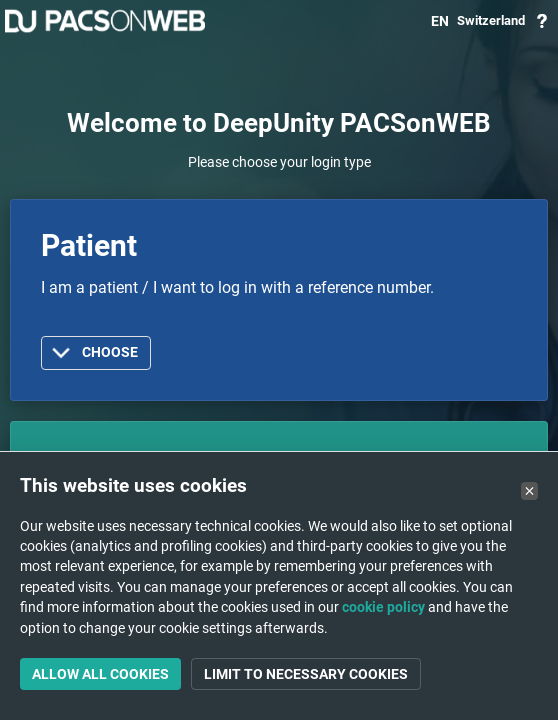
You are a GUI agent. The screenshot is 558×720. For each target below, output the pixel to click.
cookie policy (383, 607)
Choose (110, 352)
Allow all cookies (100, 674)
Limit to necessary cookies (306, 674)
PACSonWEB (105, 21)
